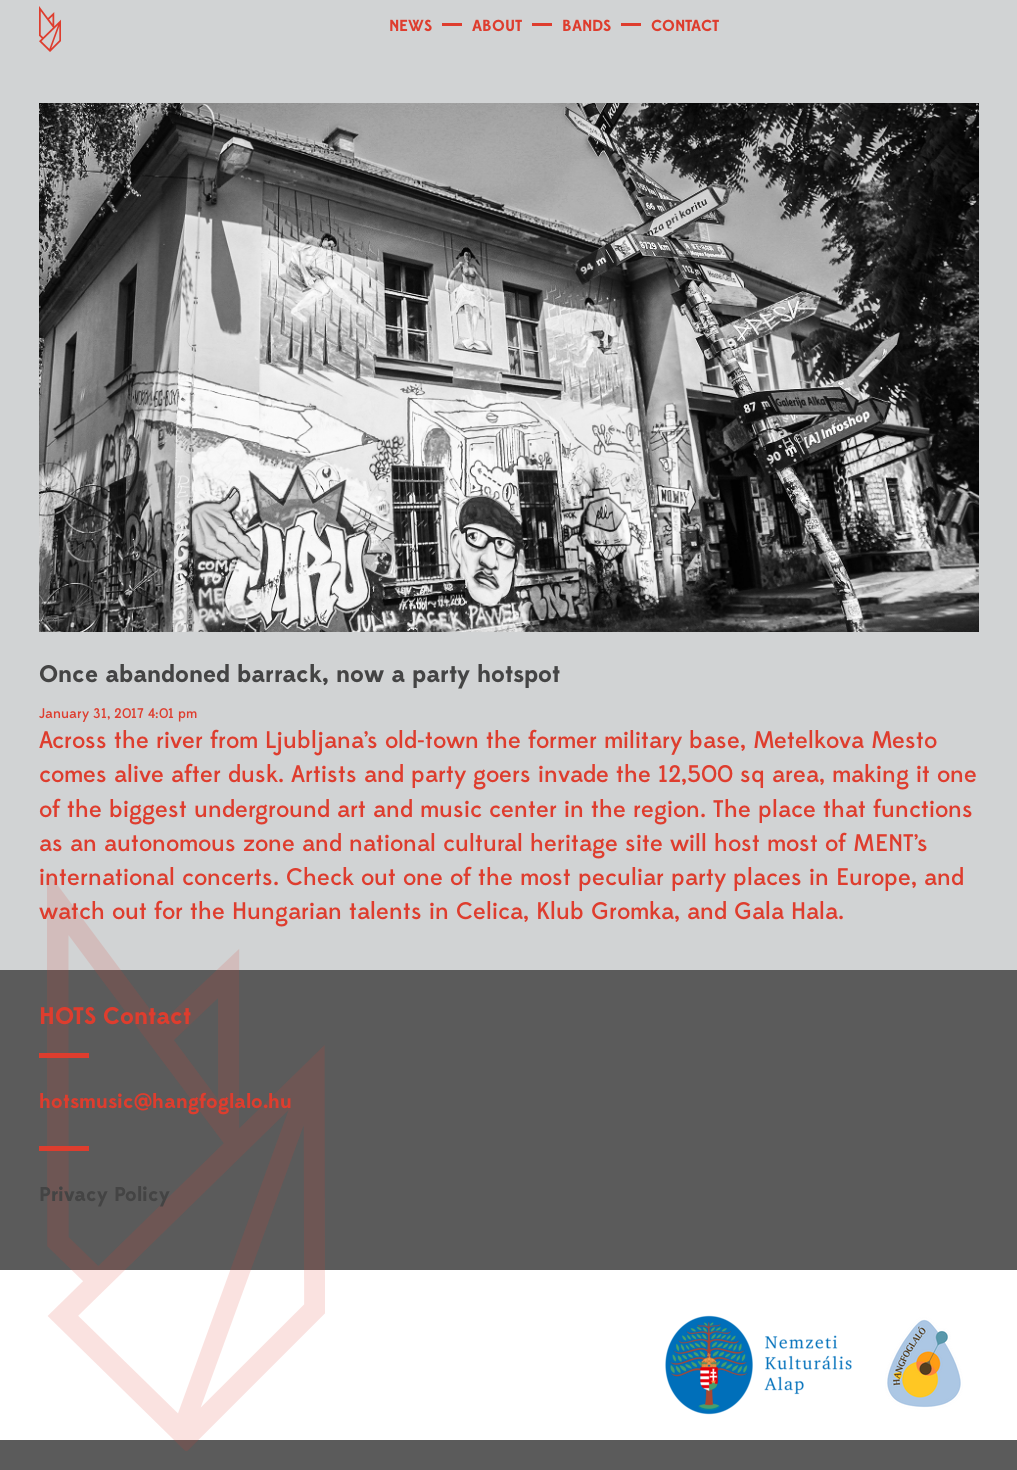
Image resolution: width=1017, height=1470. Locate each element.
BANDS (586, 26)
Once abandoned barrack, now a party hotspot (299, 674)
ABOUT (497, 26)
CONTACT (685, 26)
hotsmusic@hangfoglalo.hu (165, 1101)
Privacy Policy (104, 1194)
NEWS (410, 26)
